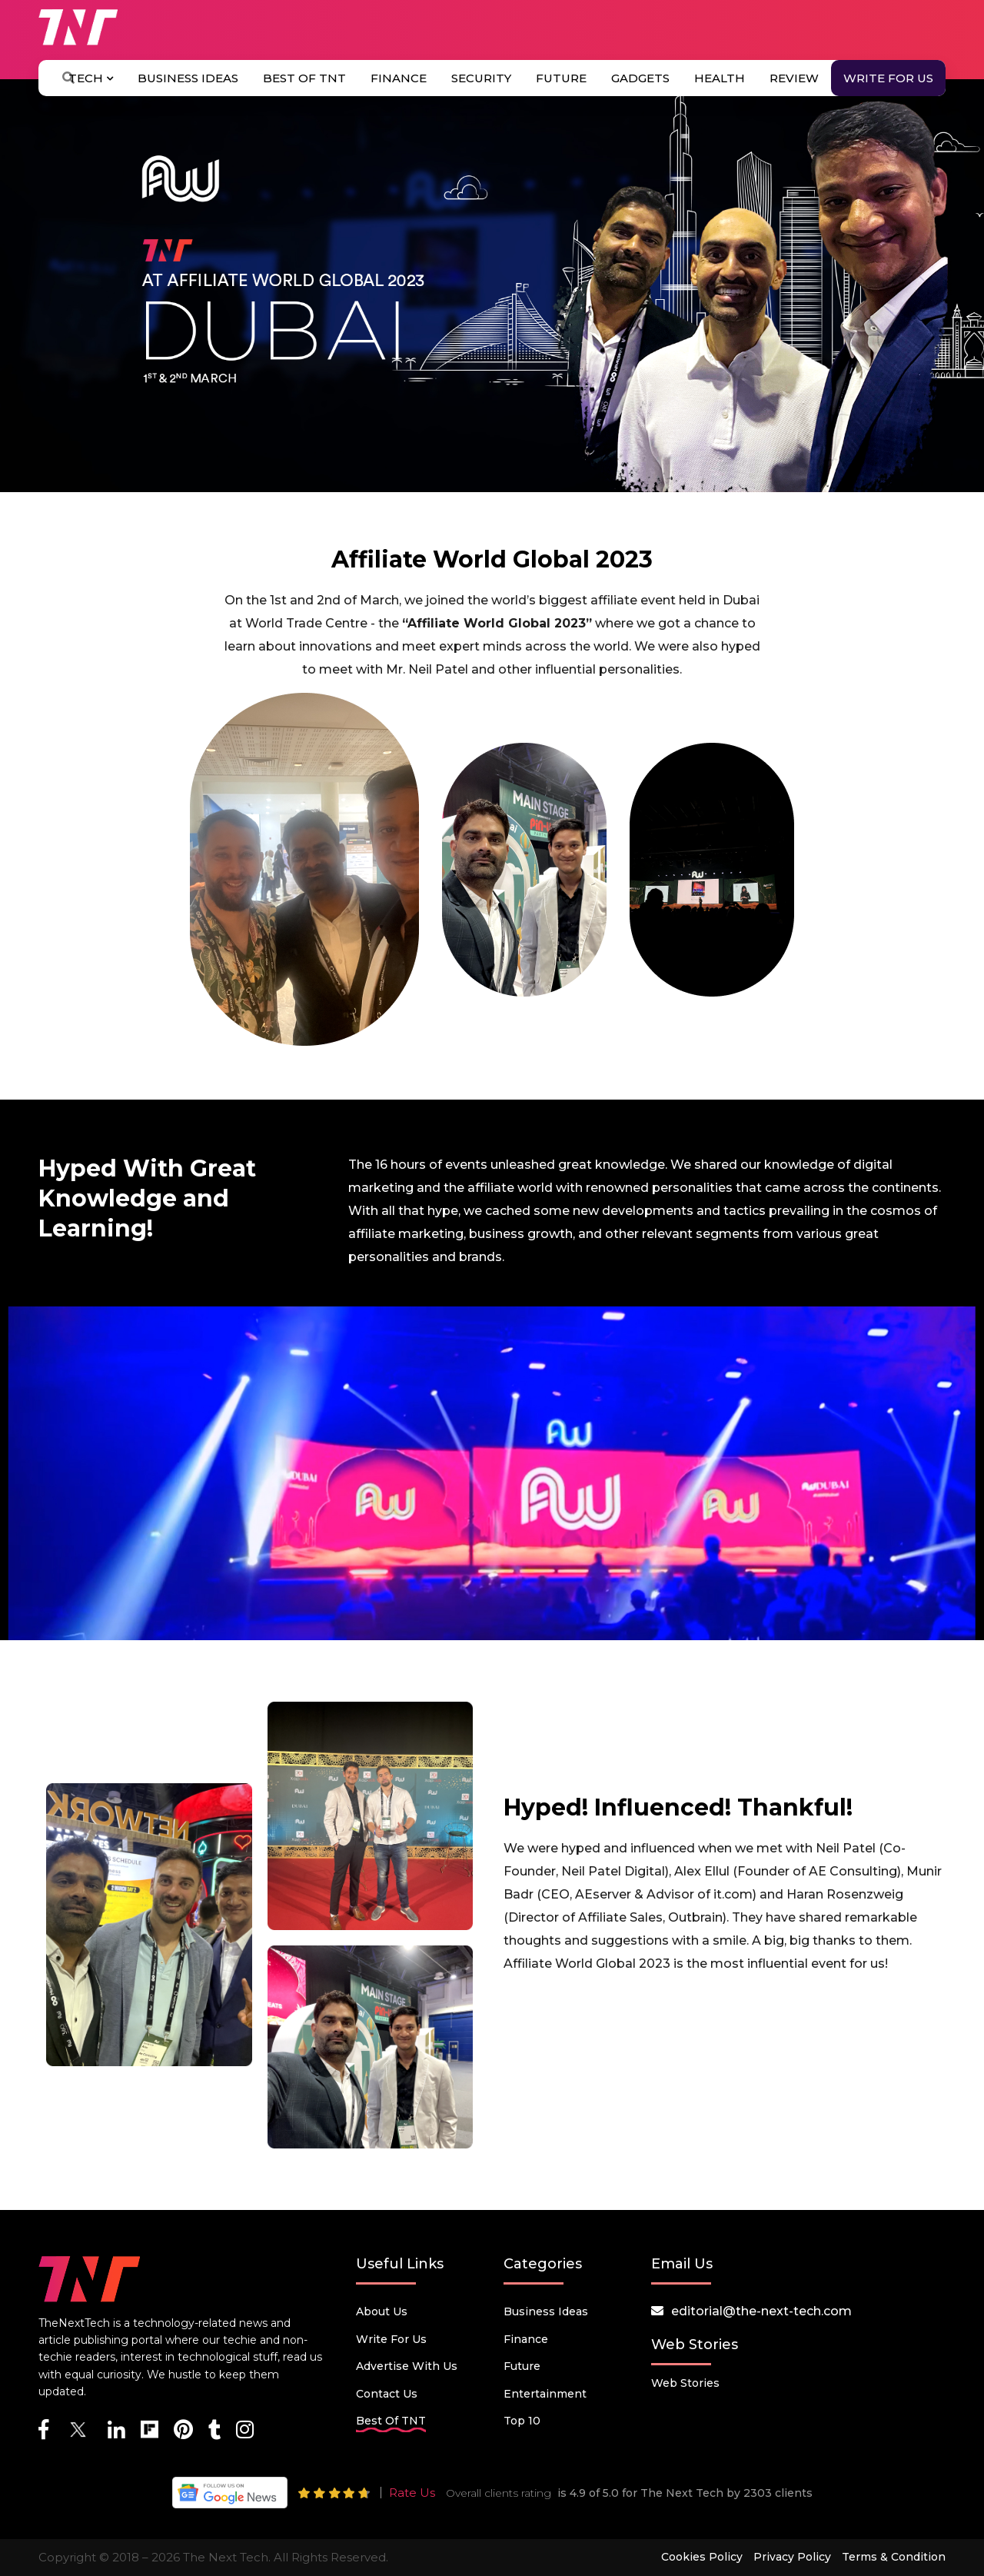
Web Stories (685, 2383)
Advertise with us (406, 2366)
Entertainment (545, 2394)
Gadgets (640, 78)
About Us (381, 2311)
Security (481, 78)
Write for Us (888, 78)
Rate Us (412, 2492)
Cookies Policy (702, 2557)
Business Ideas (188, 78)
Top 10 (522, 2421)
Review (794, 78)
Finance (399, 78)
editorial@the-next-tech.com (761, 2311)
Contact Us (386, 2394)
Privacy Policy (792, 2557)
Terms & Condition (894, 2557)
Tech (90, 78)
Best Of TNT (304, 78)
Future (561, 78)
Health (719, 78)
